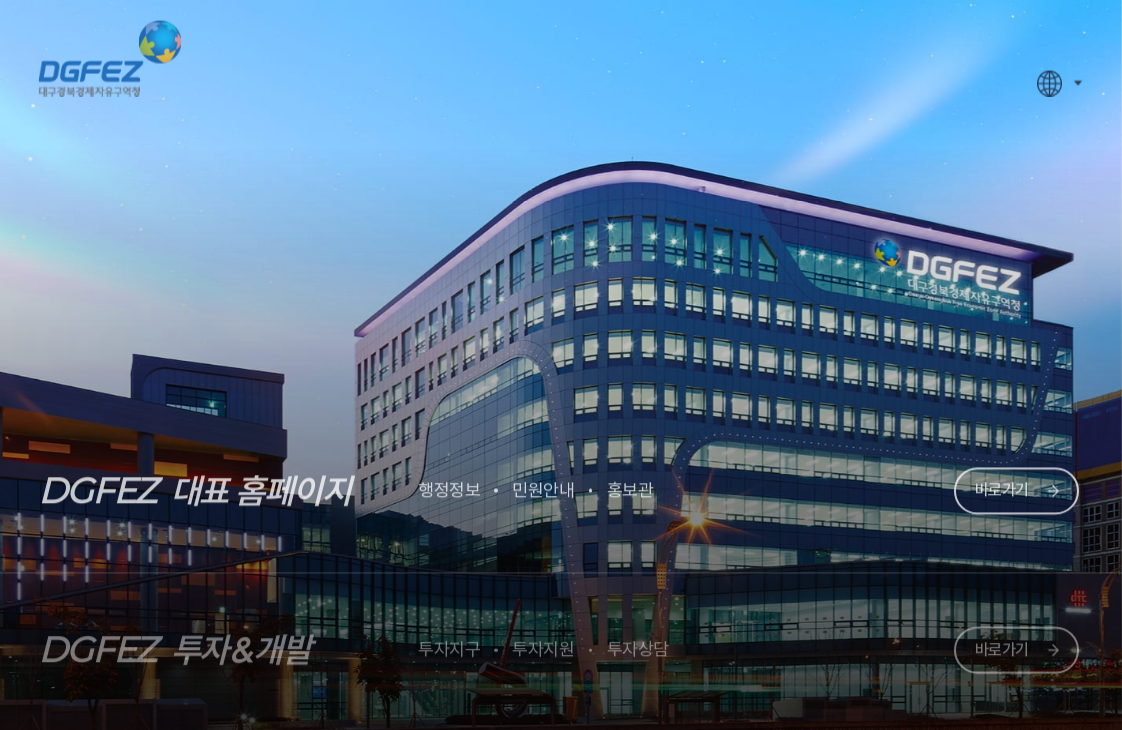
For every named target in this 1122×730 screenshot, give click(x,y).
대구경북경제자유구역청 (109, 53)
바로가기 (1002, 485)
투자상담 (638, 643)
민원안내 (543, 485)
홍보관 (630, 485)
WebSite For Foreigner (1050, 79)
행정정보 (449, 485)
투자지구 (449, 643)
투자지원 (543, 643)
